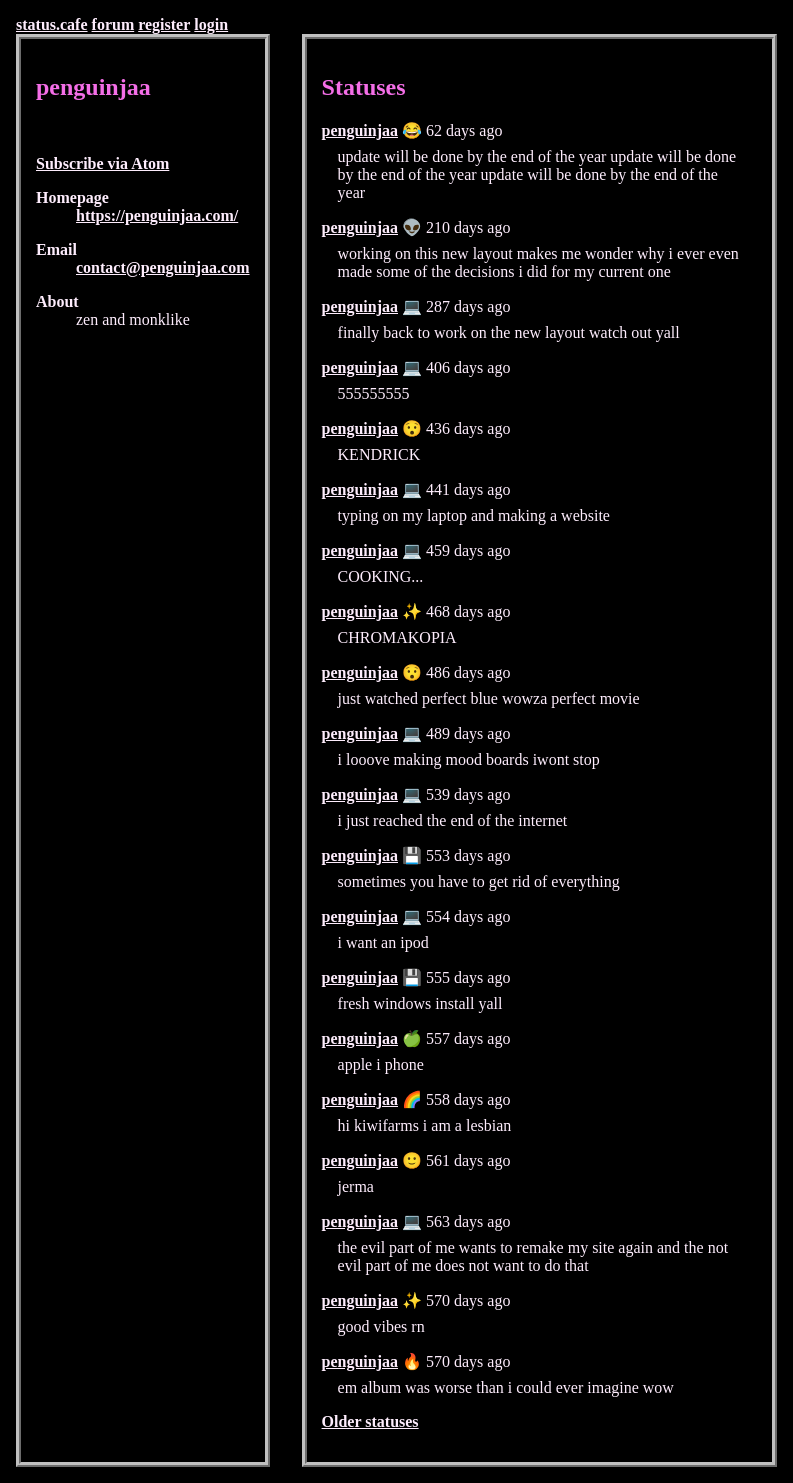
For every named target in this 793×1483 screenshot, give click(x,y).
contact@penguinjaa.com (163, 267)
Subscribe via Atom (102, 163)
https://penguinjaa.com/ (157, 215)
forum (113, 24)
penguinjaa (360, 130)
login (211, 24)
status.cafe (52, 24)
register (164, 24)
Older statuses (370, 1421)
